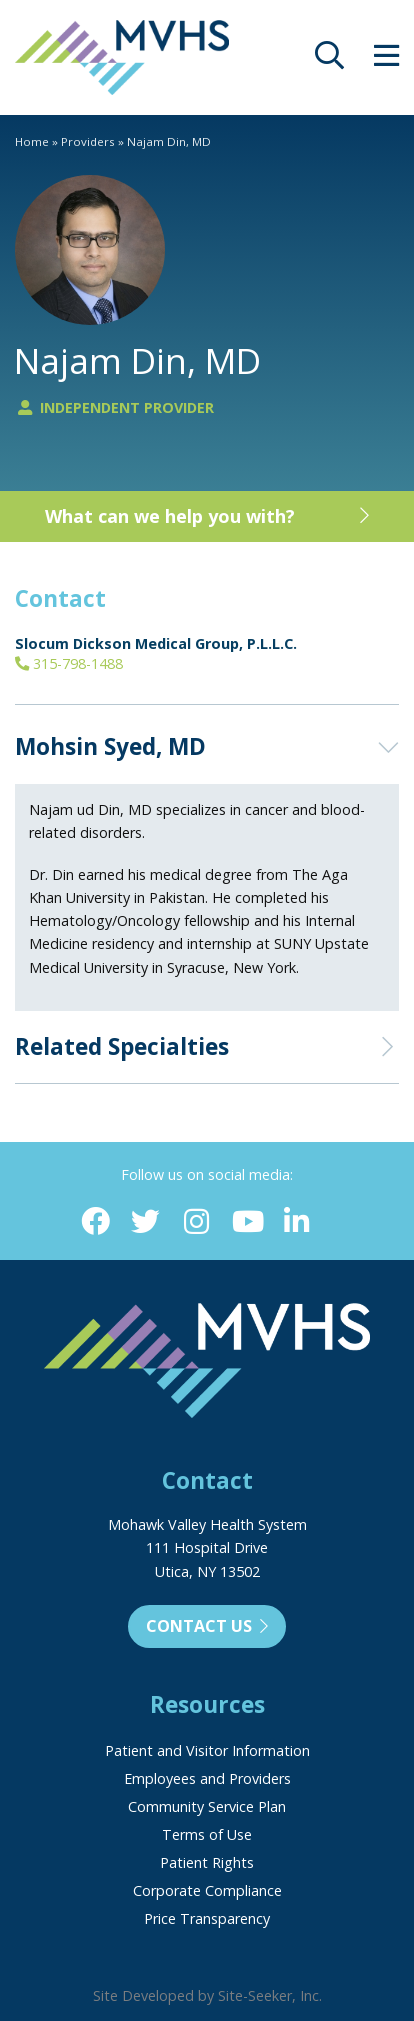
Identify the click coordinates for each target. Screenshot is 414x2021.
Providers (88, 141)
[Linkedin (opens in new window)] (297, 1222)
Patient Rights (207, 1862)
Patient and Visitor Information (207, 1750)
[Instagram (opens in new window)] (196, 1222)
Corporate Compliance (207, 1890)
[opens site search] (329, 60)
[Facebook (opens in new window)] (95, 1222)
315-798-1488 (69, 663)
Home (32, 141)
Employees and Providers (207, 1778)
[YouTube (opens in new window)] (246, 1222)
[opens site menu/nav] (386, 60)
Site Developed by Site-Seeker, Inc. (207, 1995)
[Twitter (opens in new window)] (145, 1222)
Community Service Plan (207, 1806)
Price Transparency (207, 1918)
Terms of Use (207, 1834)
